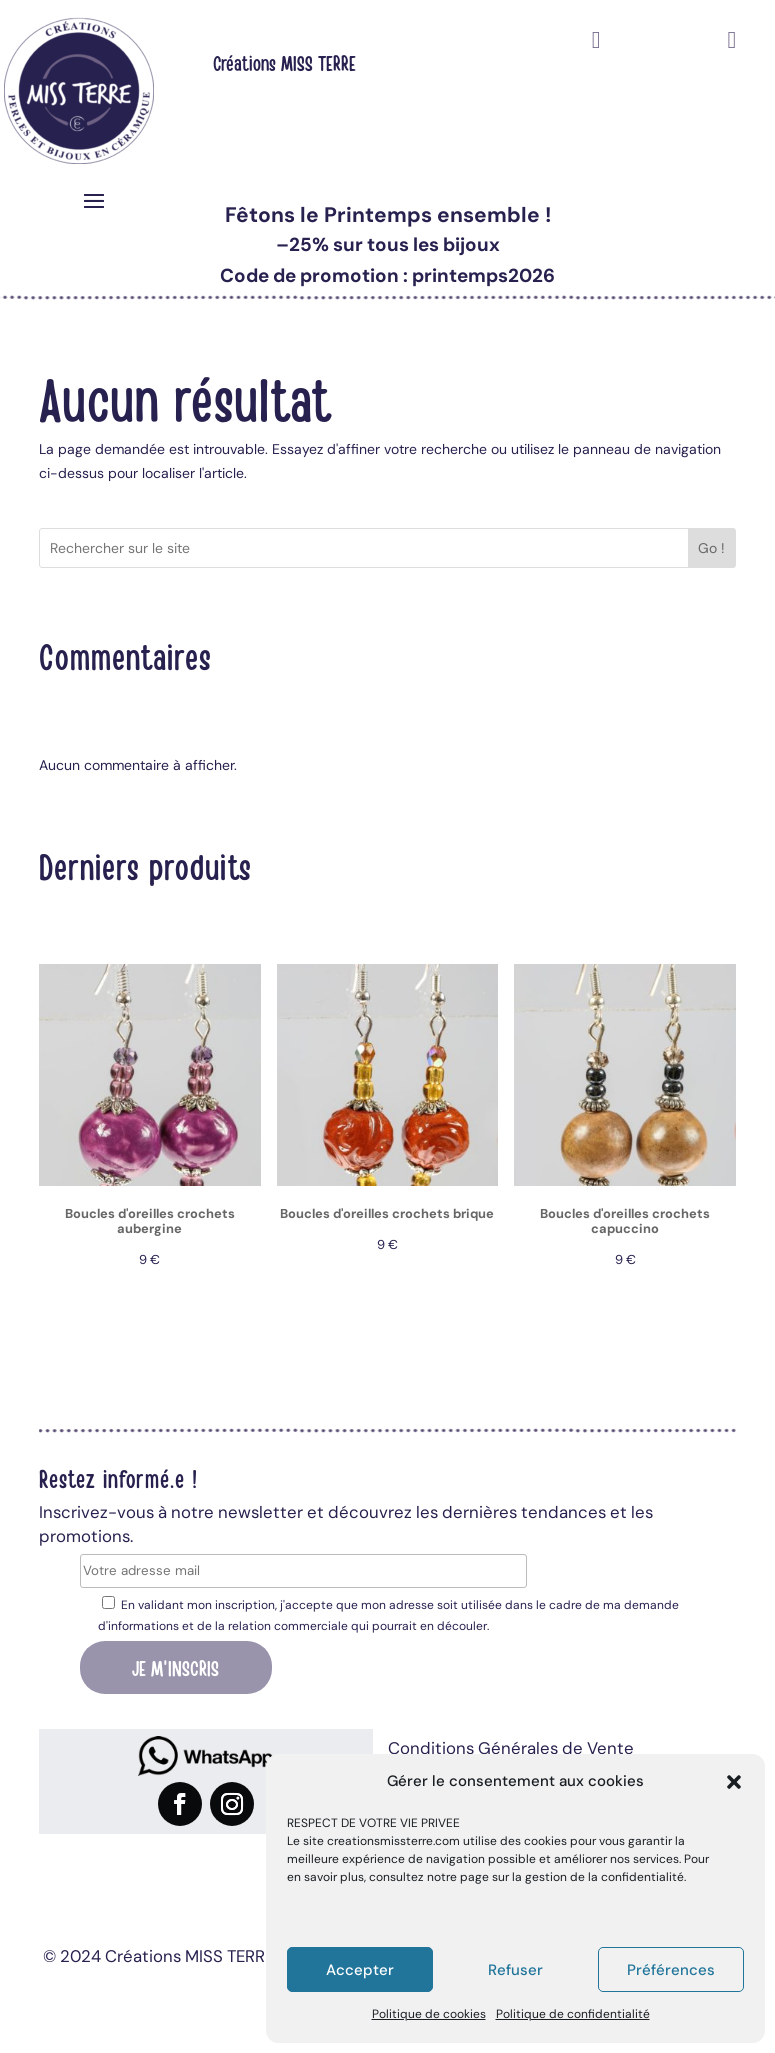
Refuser (515, 1970)
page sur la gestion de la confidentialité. (573, 1877)
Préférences (671, 1970)
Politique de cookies (429, 2014)
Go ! (711, 548)
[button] (734, 1782)
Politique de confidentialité (573, 2014)
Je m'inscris (175, 1667)
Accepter (360, 1970)
